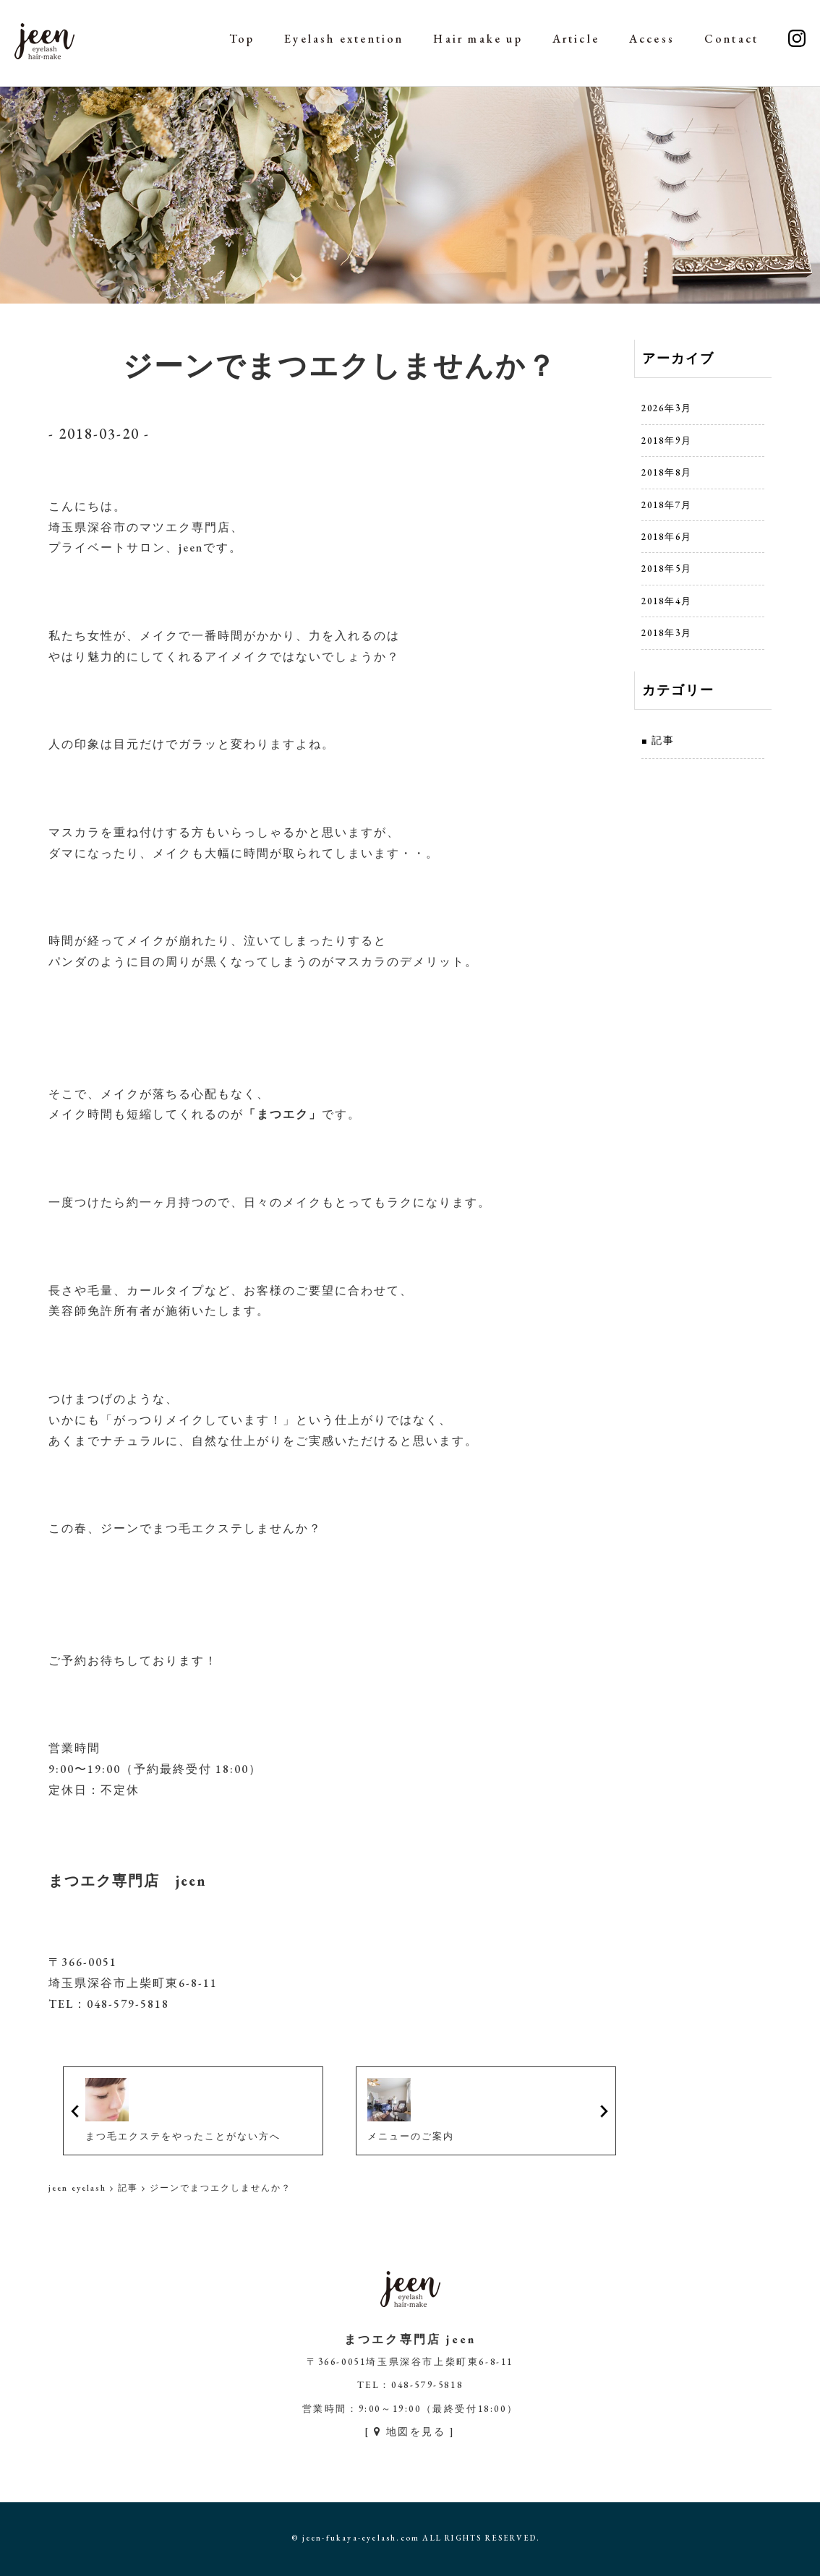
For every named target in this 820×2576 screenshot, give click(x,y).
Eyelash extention (343, 38)
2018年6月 (666, 537)
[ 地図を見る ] (410, 2431)
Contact (731, 38)
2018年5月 (666, 568)
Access (652, 38)
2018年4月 (666, 601)
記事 (663, 740)
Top (242, 38)
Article (575, 38)
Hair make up (477, 38)
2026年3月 (666, 408)
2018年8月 (666, 472)
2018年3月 (666, 633)
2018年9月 (666, 440)
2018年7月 (666, 505)
